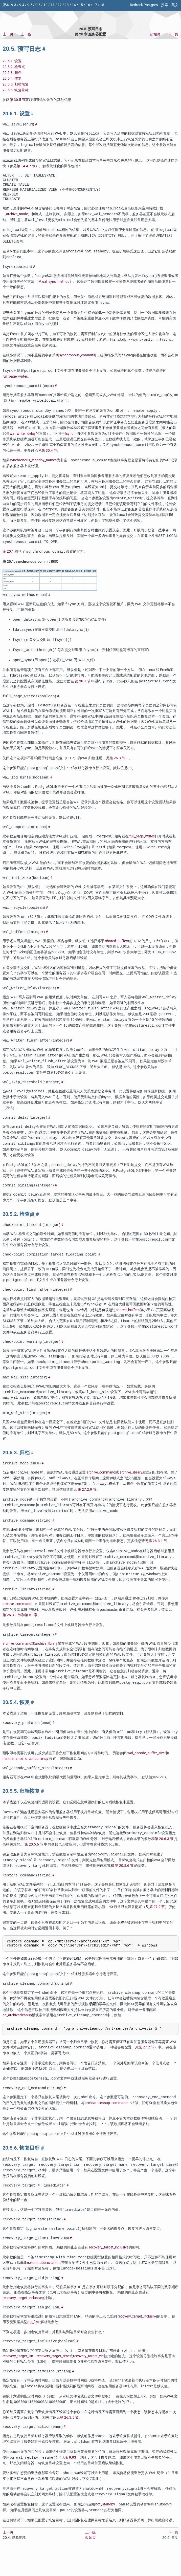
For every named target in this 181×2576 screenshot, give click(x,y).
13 (67, 5)
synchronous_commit (76, 360)
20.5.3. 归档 (12, 73)
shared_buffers (117, 950)
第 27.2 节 (157, 1925)
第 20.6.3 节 (164, 1857)
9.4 (21, 5)
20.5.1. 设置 (12, 61)
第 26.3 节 (117, 765)
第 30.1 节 (83, 687)
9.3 (13, 5)
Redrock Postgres (144, 5)
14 (74, 5)
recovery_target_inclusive (108, 2270)
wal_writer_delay (23, 439)
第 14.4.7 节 (26, 166)
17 (95, 5)
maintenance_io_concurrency (25, 1776)
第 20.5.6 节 (34, 1862)
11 (53, 5)
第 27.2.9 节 (87, 1505)
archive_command (100, 1488)
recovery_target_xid (88, 2381)
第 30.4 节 (49, 456)
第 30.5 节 (17, 100)
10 (45, 5)
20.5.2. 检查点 (14, 67)
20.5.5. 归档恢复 (16, 84)
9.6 (37, 5)
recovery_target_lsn (18, 2381)
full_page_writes (15, 381)
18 (102, 5)
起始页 (155, 34)
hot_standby (105, 2530)
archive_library (131, 1488)
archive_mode (17, 219)
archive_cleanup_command (106, 2125)
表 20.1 (8, 557)
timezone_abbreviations (42, 2286)
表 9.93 (70, 2483)
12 (60, 5)
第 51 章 (31, 1631)
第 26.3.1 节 (157, 1557)
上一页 (8, 34)
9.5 (29, 5)
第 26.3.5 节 (69, 2442)
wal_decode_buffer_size (146, 1770)
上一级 (25, 34)
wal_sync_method (55, 287)
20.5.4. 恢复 (12, 78)
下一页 (173, 34)
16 (88, 5)
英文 (174, 5)
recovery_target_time (53, 2381)
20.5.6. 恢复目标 (16, 90)
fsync (69, 439)
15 (81, 5)
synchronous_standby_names (33, 466)
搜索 (164, 5)
